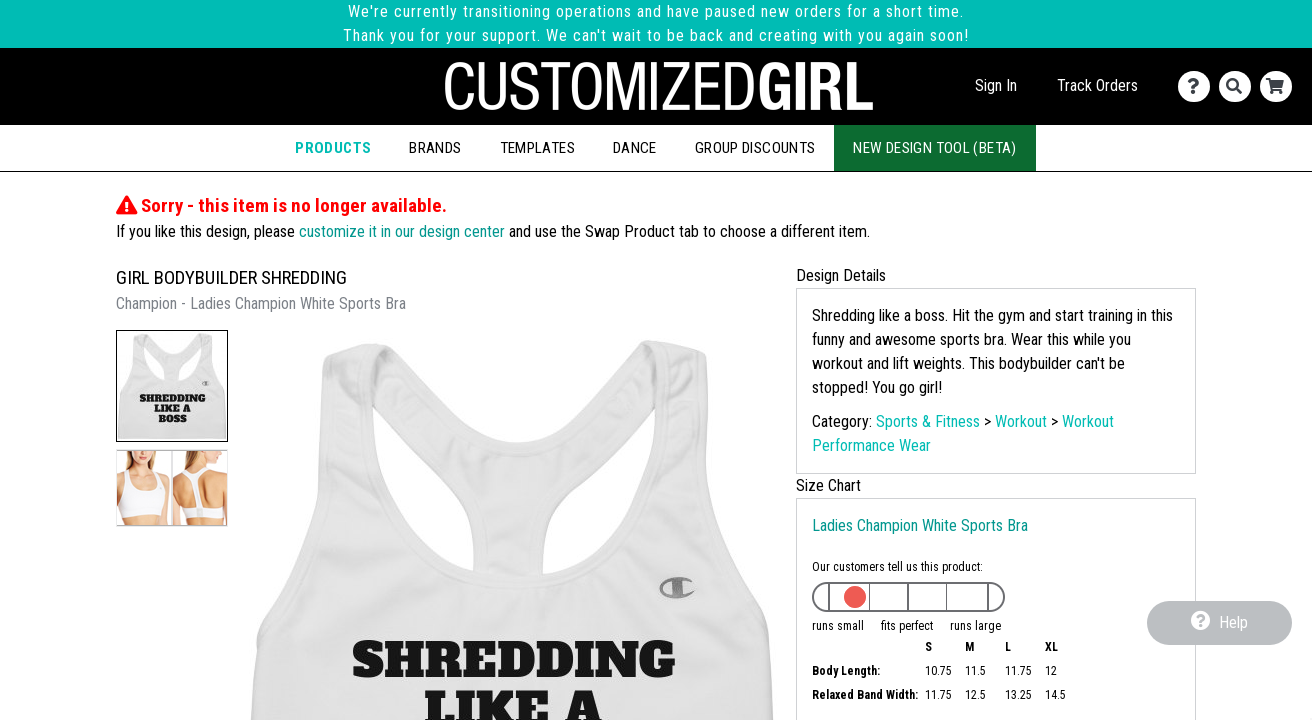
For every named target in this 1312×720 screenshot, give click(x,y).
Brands (435, 148)
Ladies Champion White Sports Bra (920, 525)
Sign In (996, 85)
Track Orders (1097, 85)
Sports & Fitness (928, 421)
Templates (537, 148)
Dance (635, 148)
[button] (172, 386)
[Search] (1239, 86)
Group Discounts (755, 148)
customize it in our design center (402, 231)
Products (333, 148)
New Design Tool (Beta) (934, 148)
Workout (1021, 421)
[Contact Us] (1198, 86)
